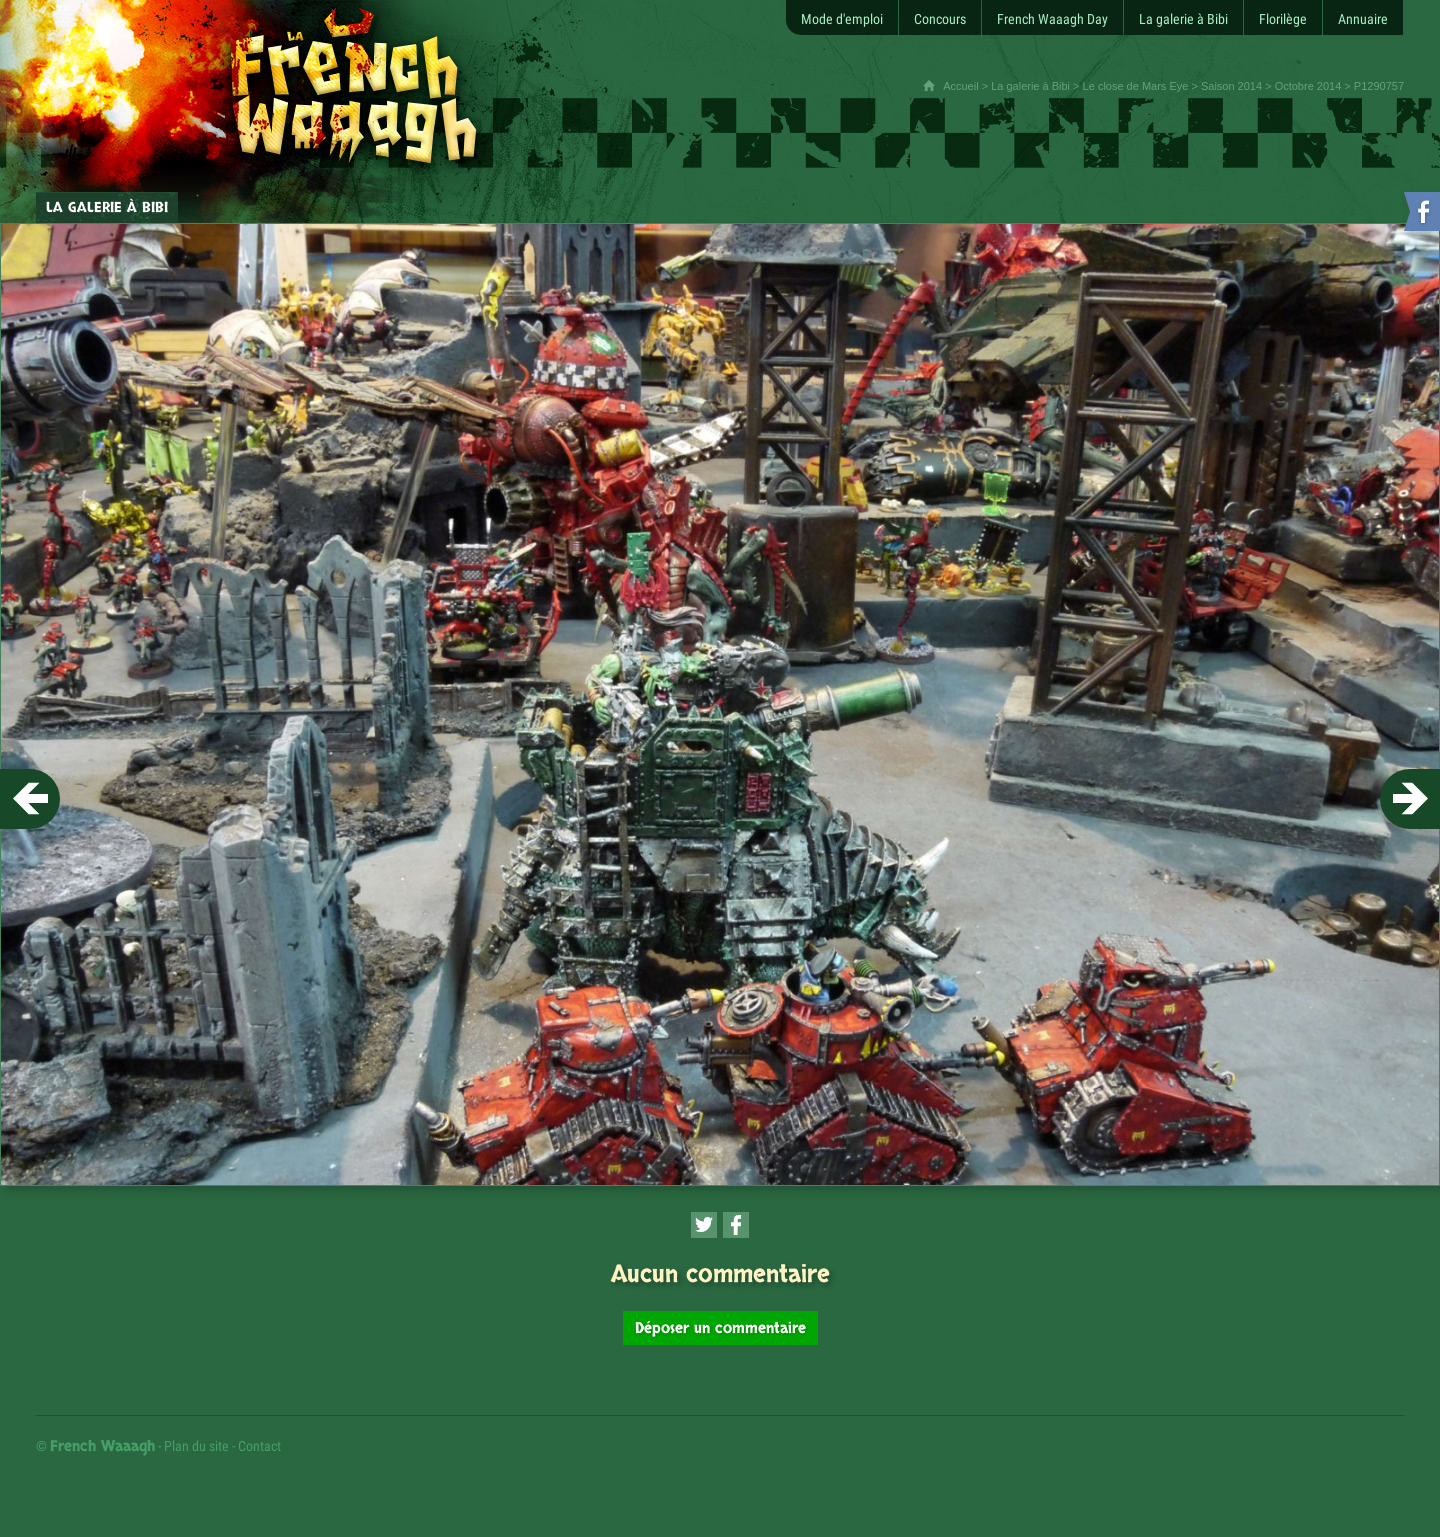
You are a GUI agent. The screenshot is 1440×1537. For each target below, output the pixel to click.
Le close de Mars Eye (1136, 86)
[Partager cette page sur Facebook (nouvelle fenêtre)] (736, 1225)
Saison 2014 (1231, 86)
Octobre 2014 (1308, 86)
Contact (259, 1446)
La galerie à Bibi (1030, 86)
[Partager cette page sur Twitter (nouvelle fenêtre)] (704, 1225)
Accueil (960, 86)
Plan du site (196, 1446)
